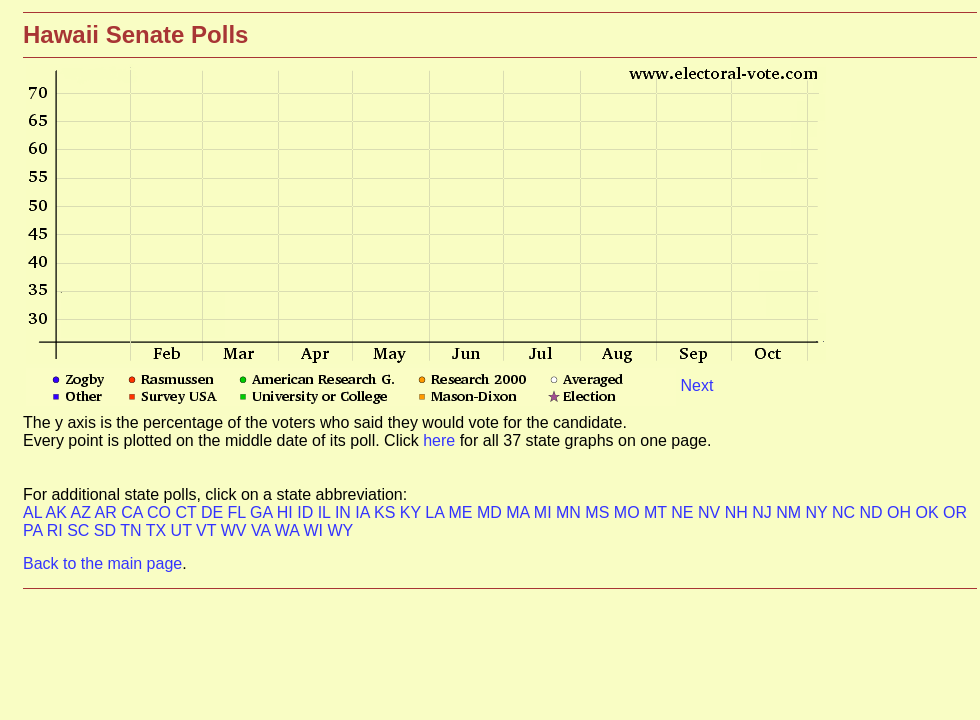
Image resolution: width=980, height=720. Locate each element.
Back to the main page (102, 563)
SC (80, 530)
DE (214, 512)
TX (158, 530)
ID (307, 512)
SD (107, 530)
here (441, 440)
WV (236, 530)
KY (413, 512)
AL (34, 512)
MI (545, 512)
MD (491, 512)
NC (846, 512)
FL (239, 512)
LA (436, 512)
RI (57, 530)
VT (208, 530)
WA (289, 530)
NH (739, 512)
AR (107, 512)
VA (263, 530)
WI (315, 530)
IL (326, 512)
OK (929, 512)
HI (287, 512)
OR (955, 512)
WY (340, 530)
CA (134, 512)
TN (132, 530)
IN (345, 512)
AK (58, 512)
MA (520, 512)
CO (161, 512)
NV (711, 512)
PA (35, 530)
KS (387, 512)
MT (657, 512)
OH (901, 512)
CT (187, 512)
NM (790, 512)
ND (873, 512)
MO (629, 512)
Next (696, 385)
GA (263, 512)
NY (819, 512)
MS (599, 512)
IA (364, 512)
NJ (764, 512)
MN (570, 512)
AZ (82, 512)
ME (462, 512)
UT (183, 530)
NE (684, 512)
